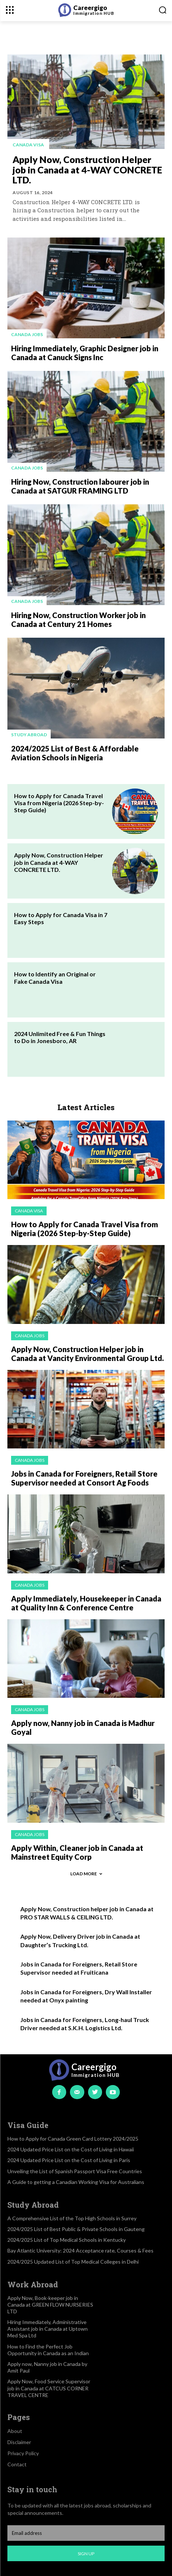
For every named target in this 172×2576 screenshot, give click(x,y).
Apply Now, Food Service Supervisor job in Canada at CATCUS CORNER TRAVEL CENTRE (48, 2388)
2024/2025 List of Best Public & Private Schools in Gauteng (76, 2229)
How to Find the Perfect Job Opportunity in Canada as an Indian (48, 2349)
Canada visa (28, 144)
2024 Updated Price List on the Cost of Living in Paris (68, 2160)
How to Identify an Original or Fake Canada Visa (55, 977)
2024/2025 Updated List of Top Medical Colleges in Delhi (73, 2261)
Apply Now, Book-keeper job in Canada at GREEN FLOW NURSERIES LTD (50, 2304)
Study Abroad (29, 734)
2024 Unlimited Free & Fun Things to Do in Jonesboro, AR (59, 1037)
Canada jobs (27, 334)
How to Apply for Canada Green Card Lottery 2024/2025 (72, 2138)
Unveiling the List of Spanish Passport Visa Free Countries (74, 2171)
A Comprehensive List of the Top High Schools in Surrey (71, 2218)
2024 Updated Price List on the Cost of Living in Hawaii (70, 2149)
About (14, 2431)
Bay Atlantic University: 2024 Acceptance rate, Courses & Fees (80, 2250)
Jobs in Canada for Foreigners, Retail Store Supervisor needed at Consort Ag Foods (84, 1478)
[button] (162, 10)
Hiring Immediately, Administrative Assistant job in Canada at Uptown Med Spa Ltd (47, 2328)
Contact (17, 2464)
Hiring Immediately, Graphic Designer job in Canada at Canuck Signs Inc (84, 353)
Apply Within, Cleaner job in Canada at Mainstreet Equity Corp (77, 1852)
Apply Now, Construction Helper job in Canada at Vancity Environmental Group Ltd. (87, 1353)
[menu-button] (9, 9)
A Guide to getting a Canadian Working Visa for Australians (75, 2182)
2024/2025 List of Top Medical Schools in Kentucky (66, 2240)
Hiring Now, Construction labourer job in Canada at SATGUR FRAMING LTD (80, 486)
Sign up (86, 2553)
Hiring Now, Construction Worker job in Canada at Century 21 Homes (78, 619)
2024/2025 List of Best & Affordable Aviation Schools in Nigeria (75, 753)
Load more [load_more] (86, 1873)
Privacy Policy (23, 2453)
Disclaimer (19, 2442)
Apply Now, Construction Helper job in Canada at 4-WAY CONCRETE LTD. (87, 169)
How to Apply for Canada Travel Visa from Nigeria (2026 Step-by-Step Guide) (59, 802)
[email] (86, 2533)
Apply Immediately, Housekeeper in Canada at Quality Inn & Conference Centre (86, 1603)
